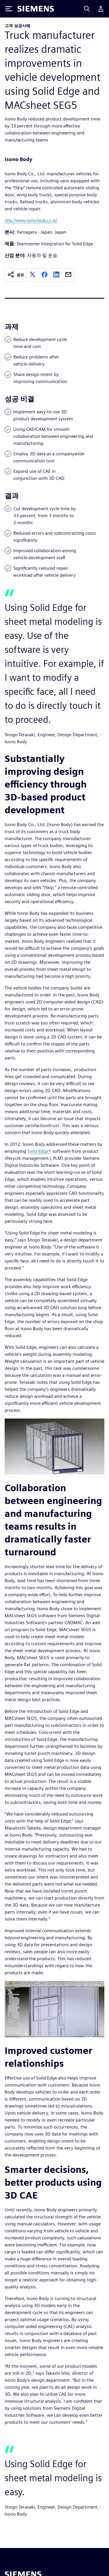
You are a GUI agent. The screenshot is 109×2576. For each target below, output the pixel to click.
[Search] (87, 9)
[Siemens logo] (35, 9)
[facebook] (44, 275)
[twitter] (32, 275)
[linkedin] (56, 275)
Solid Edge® (39, 1151)
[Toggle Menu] (9, 9)
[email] (68, 275)
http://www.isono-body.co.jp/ (31, 220)
